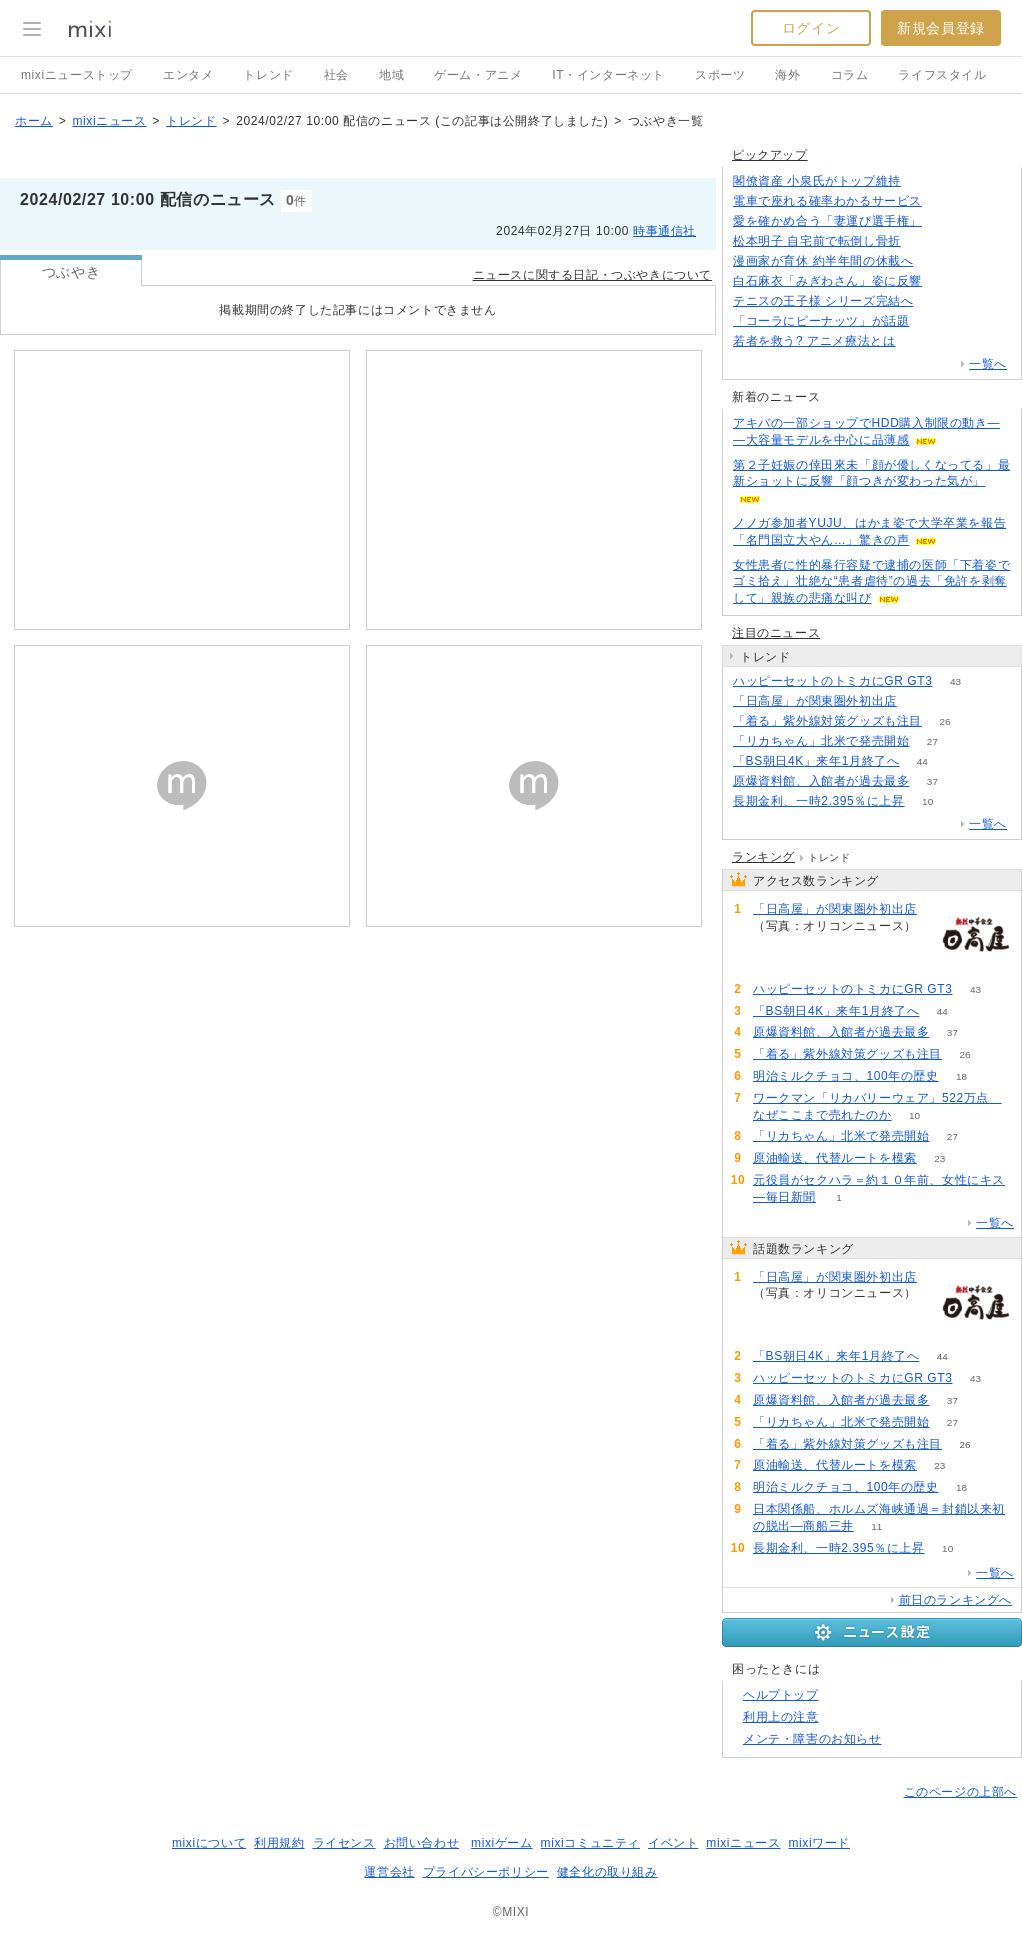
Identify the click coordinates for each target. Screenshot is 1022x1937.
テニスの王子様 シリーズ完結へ (823, 301)
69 (936, 301)
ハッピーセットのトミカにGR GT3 (832, 681)
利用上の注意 (781, 1717)
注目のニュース (776, 633)
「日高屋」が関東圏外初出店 (815, 701)
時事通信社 (664, 231)
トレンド (268, 75)
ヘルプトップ (781, 1695)
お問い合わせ (422, 1843)
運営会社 (389, 1872)
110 (918, 341)
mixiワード (819, 1843)
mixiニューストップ (77, 75)
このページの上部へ (960, 1792)
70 (944, 281)
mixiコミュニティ (590, 1843)
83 (936, 261)
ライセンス (344, 1843)
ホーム (34, 121)
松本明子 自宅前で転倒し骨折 (817, 241)
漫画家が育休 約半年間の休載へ (823, 261)
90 (919, 701)
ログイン (811, 28)
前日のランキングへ (955, 1600)
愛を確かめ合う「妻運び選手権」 (827, 221)
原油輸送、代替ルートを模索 (835, 1158)
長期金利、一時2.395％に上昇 (819, 801)
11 (876, 1526)
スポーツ (720, 75)
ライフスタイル (942, 75)
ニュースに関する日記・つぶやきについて (592, 275)
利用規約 (279, 1843)
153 (932, 321)
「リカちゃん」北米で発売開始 (821, 741)
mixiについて (209, 1843)
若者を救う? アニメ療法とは (814, 341)
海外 (787, 75)
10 (927, 801)
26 (944, 721)
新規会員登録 (941, 28)
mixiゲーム (502, 1843)
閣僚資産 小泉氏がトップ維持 (817, 181)
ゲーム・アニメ (478, 75)
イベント (673, 1843)
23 (939, 1158)
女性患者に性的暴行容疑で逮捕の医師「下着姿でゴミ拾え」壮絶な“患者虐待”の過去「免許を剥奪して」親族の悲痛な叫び (871, 582)
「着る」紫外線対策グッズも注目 (827, 721)
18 (961, 1076)
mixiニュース (109, 121)
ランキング (763, 857)
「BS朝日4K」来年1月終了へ (816, 761)
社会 (336, 75)
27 (932, 741)
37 (932, 781)
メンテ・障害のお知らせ (812, 1739)
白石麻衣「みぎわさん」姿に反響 (827, 281)
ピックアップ (770, 155)
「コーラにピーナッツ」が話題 (821, 321)
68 (944, 221)
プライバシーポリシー (486, 1872)
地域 (391, 75)
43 (955, 681)
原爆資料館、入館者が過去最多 (821, 781)
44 (922, 761)
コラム (850, 75)
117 (923, 241)
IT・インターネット (608, 75)
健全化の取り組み (607, 1872)
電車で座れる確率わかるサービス (827, 201)
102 (945, 201)
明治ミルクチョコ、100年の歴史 (846, 1076)
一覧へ (988, 364)
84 (923, 181)
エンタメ (188, 75)
